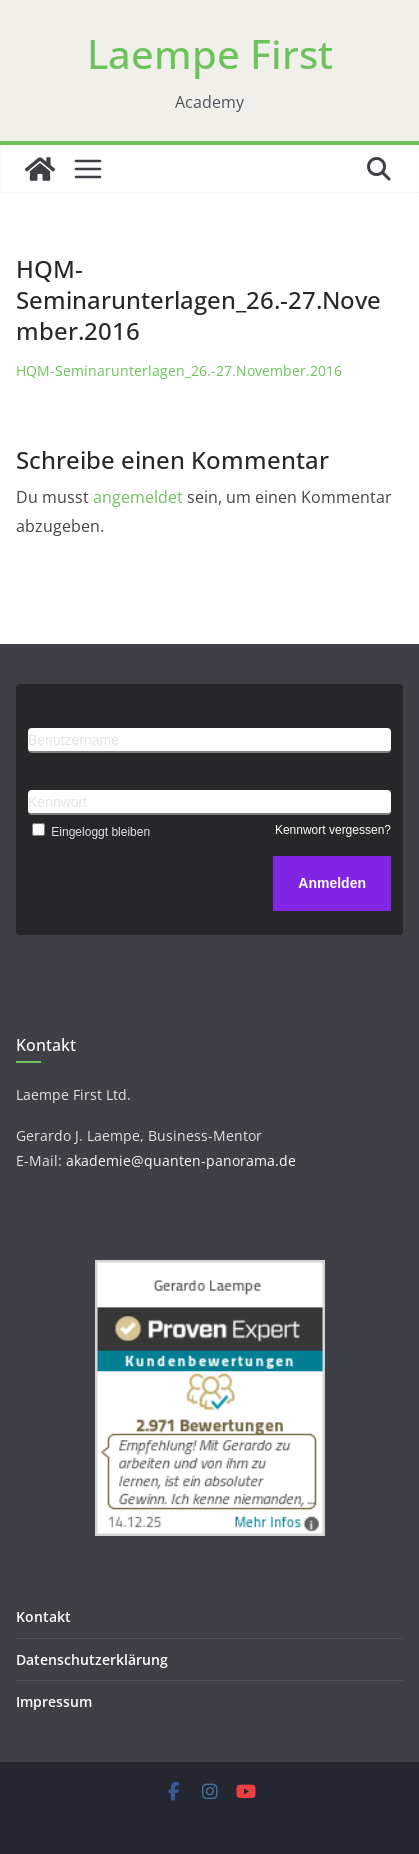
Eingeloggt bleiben (89, 832)
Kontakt (43, 1616)
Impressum (54, 1701)
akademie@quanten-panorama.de (181, 1160)
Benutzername (73, 740)
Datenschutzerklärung (92, 1659)
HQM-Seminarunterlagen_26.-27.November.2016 (179, 370)
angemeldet (138, 497)
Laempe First (210, 53)
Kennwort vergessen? (333, 830)
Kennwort (57, 802)
